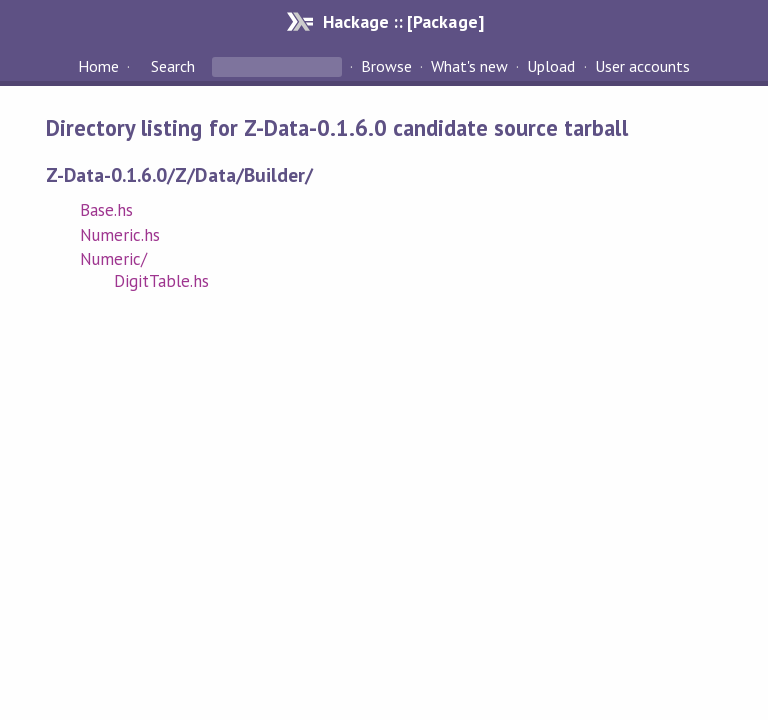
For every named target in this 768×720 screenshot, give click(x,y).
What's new (469, 66)
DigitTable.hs (161, 281)
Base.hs (106, 210)
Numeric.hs (120, 235)
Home (98, 66)
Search (173, 66)
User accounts (642, 66)
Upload (551, 66)
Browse (386, 66)
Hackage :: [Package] (403, 21)
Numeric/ (113, 259)
